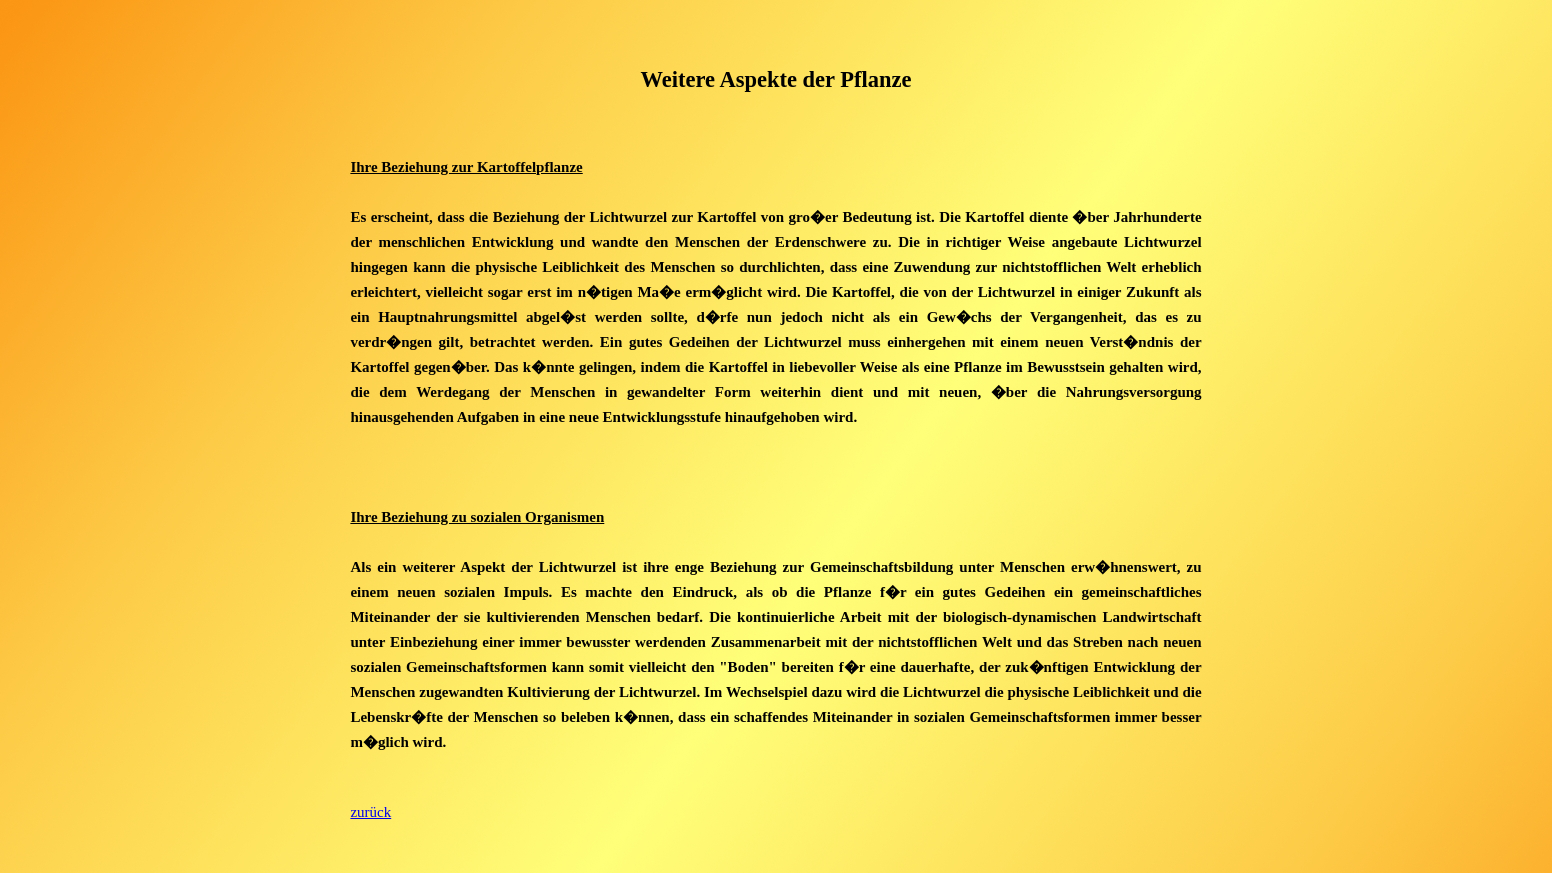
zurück (370, 812)
